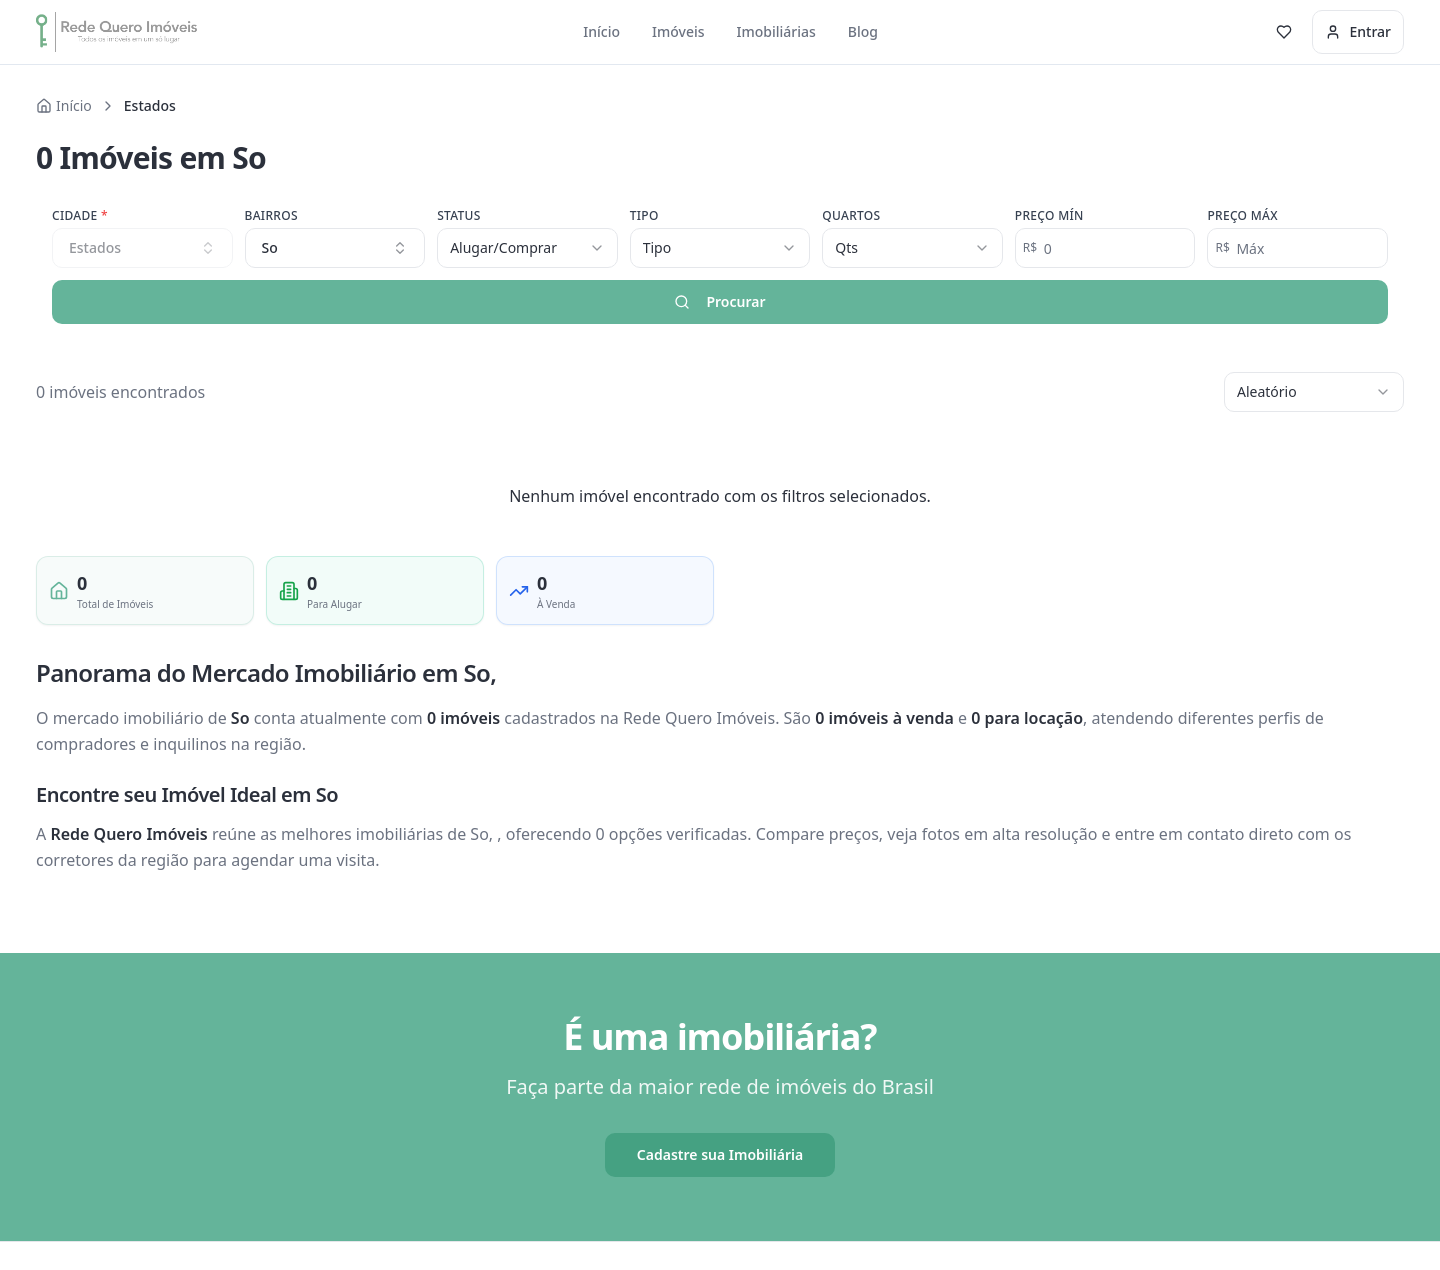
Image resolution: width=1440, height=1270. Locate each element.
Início (601, 31)
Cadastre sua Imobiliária (720, 1154)
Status (459, 216)
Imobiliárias (776, 31)
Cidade (80, 216)
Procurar (719, 301)
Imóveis (678, 31)
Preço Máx (1242, 216)
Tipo (644, 216)
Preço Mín (1049, 216)
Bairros (271, 216)
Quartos (851, 216)
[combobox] (335, 248)
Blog (863, 31)
